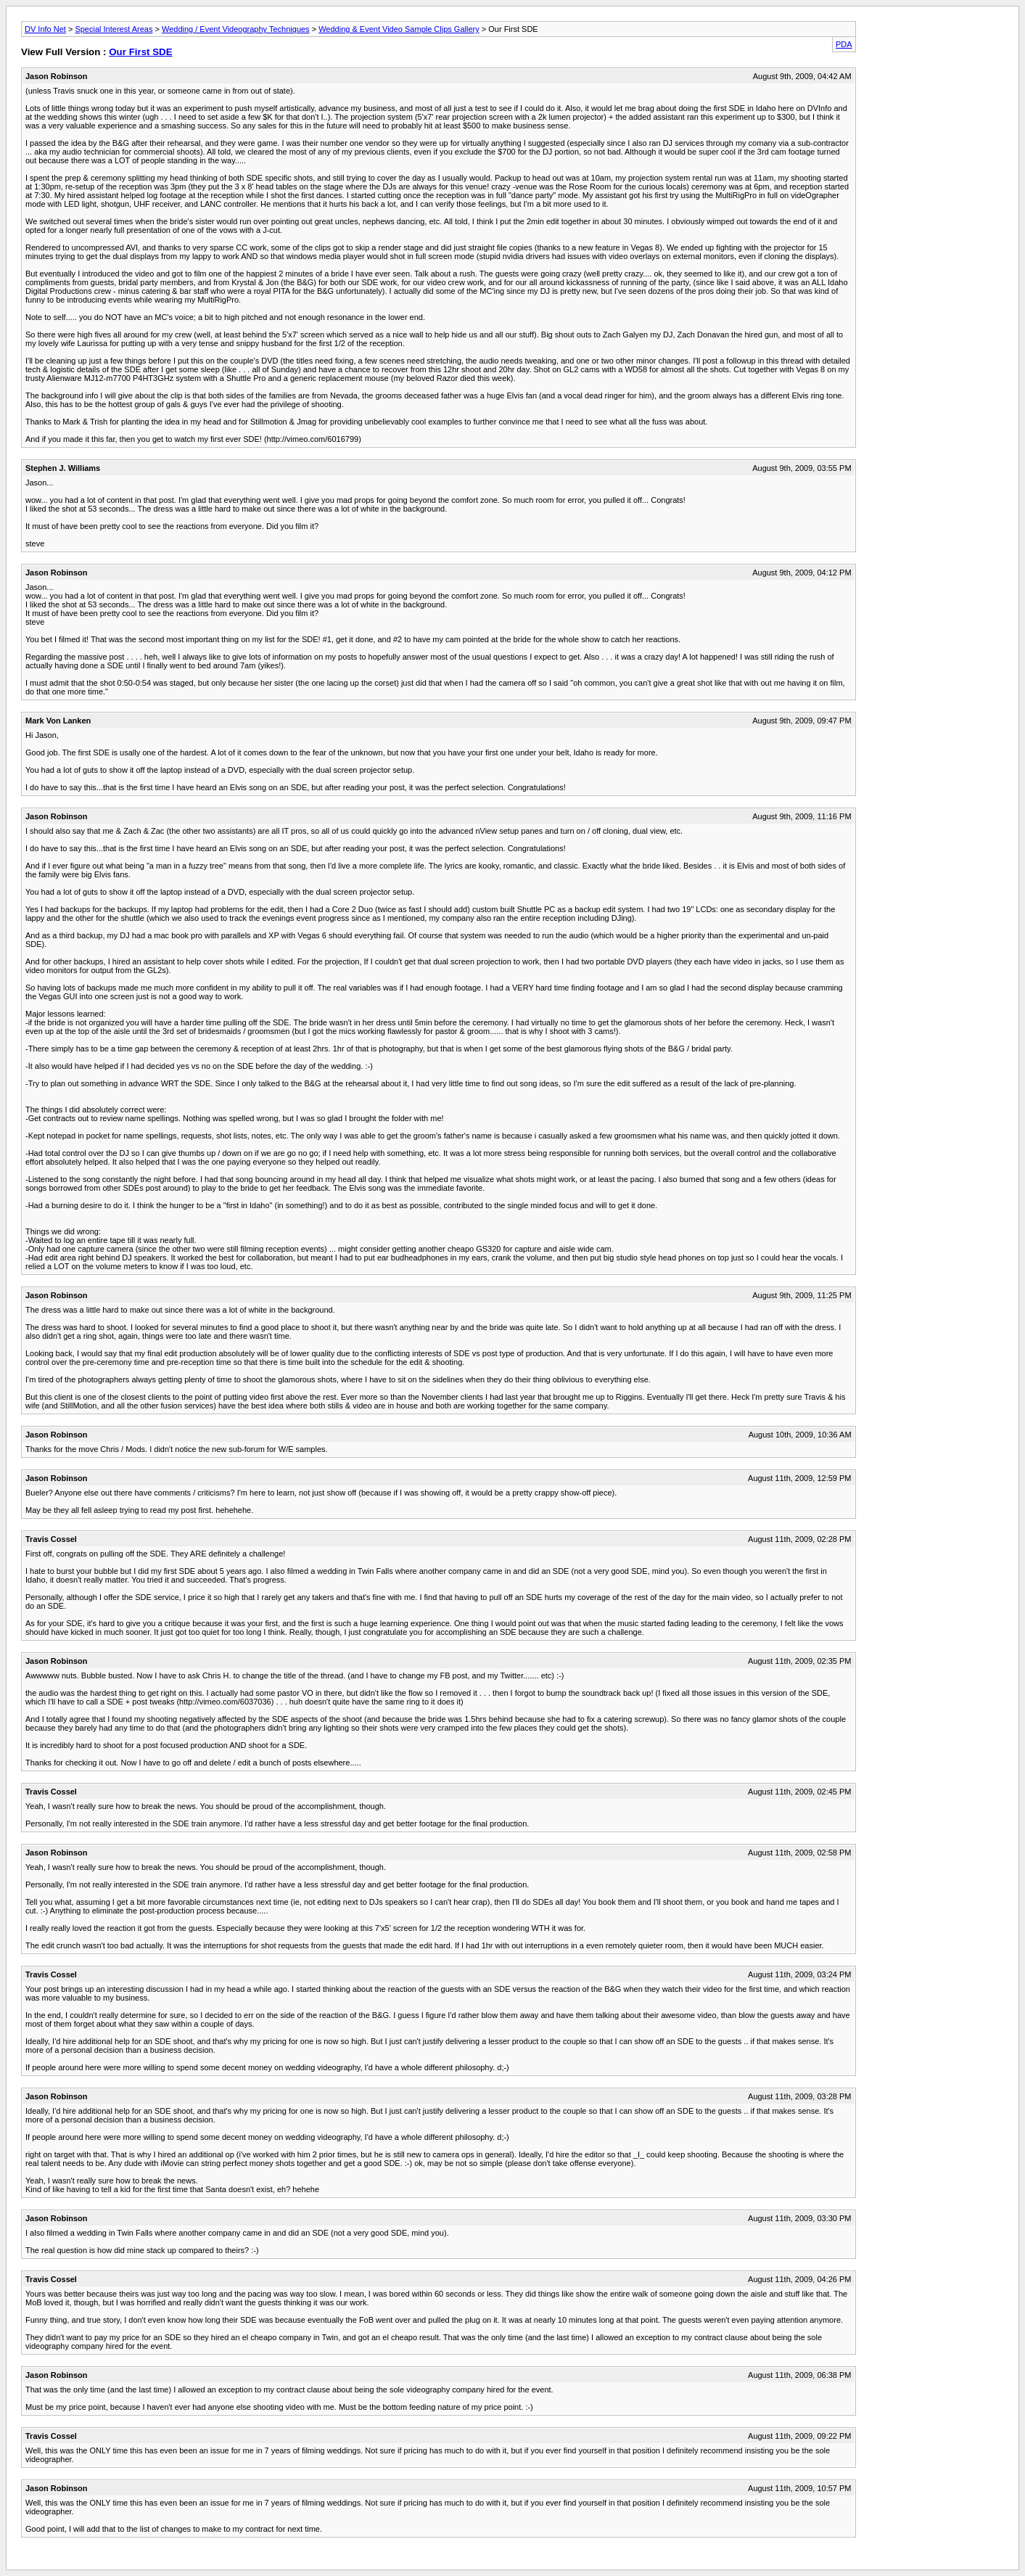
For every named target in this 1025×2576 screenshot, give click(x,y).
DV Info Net (45, 29)
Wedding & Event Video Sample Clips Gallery (398, 29)
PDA (844, 44)
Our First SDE (140, 51)
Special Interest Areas (113, 29)
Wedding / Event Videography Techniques (236, 29)
